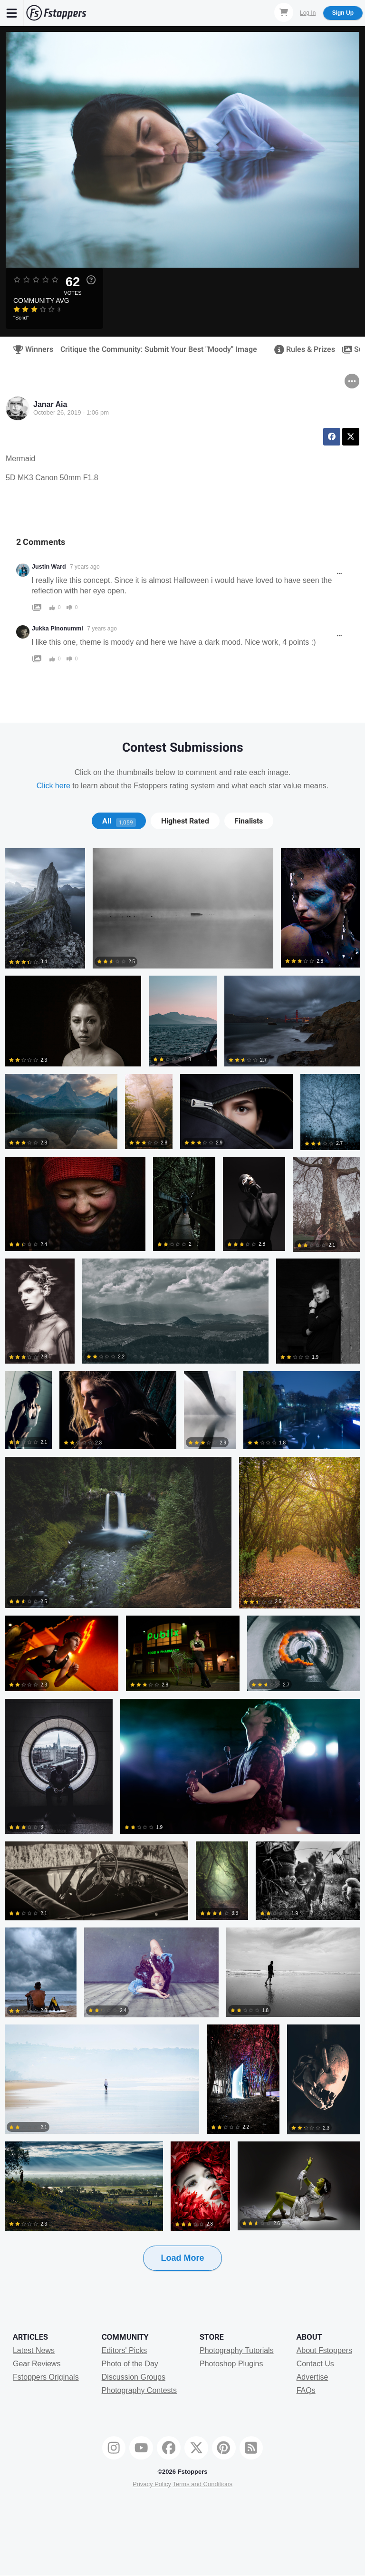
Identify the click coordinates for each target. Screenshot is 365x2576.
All (119, 821)
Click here (53, 786)
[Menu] (12, 13)
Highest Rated (185, 821)
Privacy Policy (152, 2484)
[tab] (119, 821)
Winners (30, 349)
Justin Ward (49, 566)
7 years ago (85, 566)
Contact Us (315, 2364)
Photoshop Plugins (231, 2364)
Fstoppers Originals (46, 2377)
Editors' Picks (124, 2350)
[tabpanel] (182, 1574)
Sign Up (343, 13)
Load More (182, 2258)
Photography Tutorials (237, 2350)
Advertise (312, 2377)
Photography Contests (139, 2390)
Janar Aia (50, 404)
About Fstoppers (324, 2350)
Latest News (34, 2350)
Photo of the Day (130, 2364)
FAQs (306, 2390)
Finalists (248, 821)
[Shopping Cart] (283, 12)
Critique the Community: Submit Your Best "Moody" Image (158, 349)
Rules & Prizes (301, 349)
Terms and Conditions (202, 2484)
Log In (308, 13)
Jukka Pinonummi (57, 628)
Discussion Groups (133, 2377)
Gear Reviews (36, 2364)
